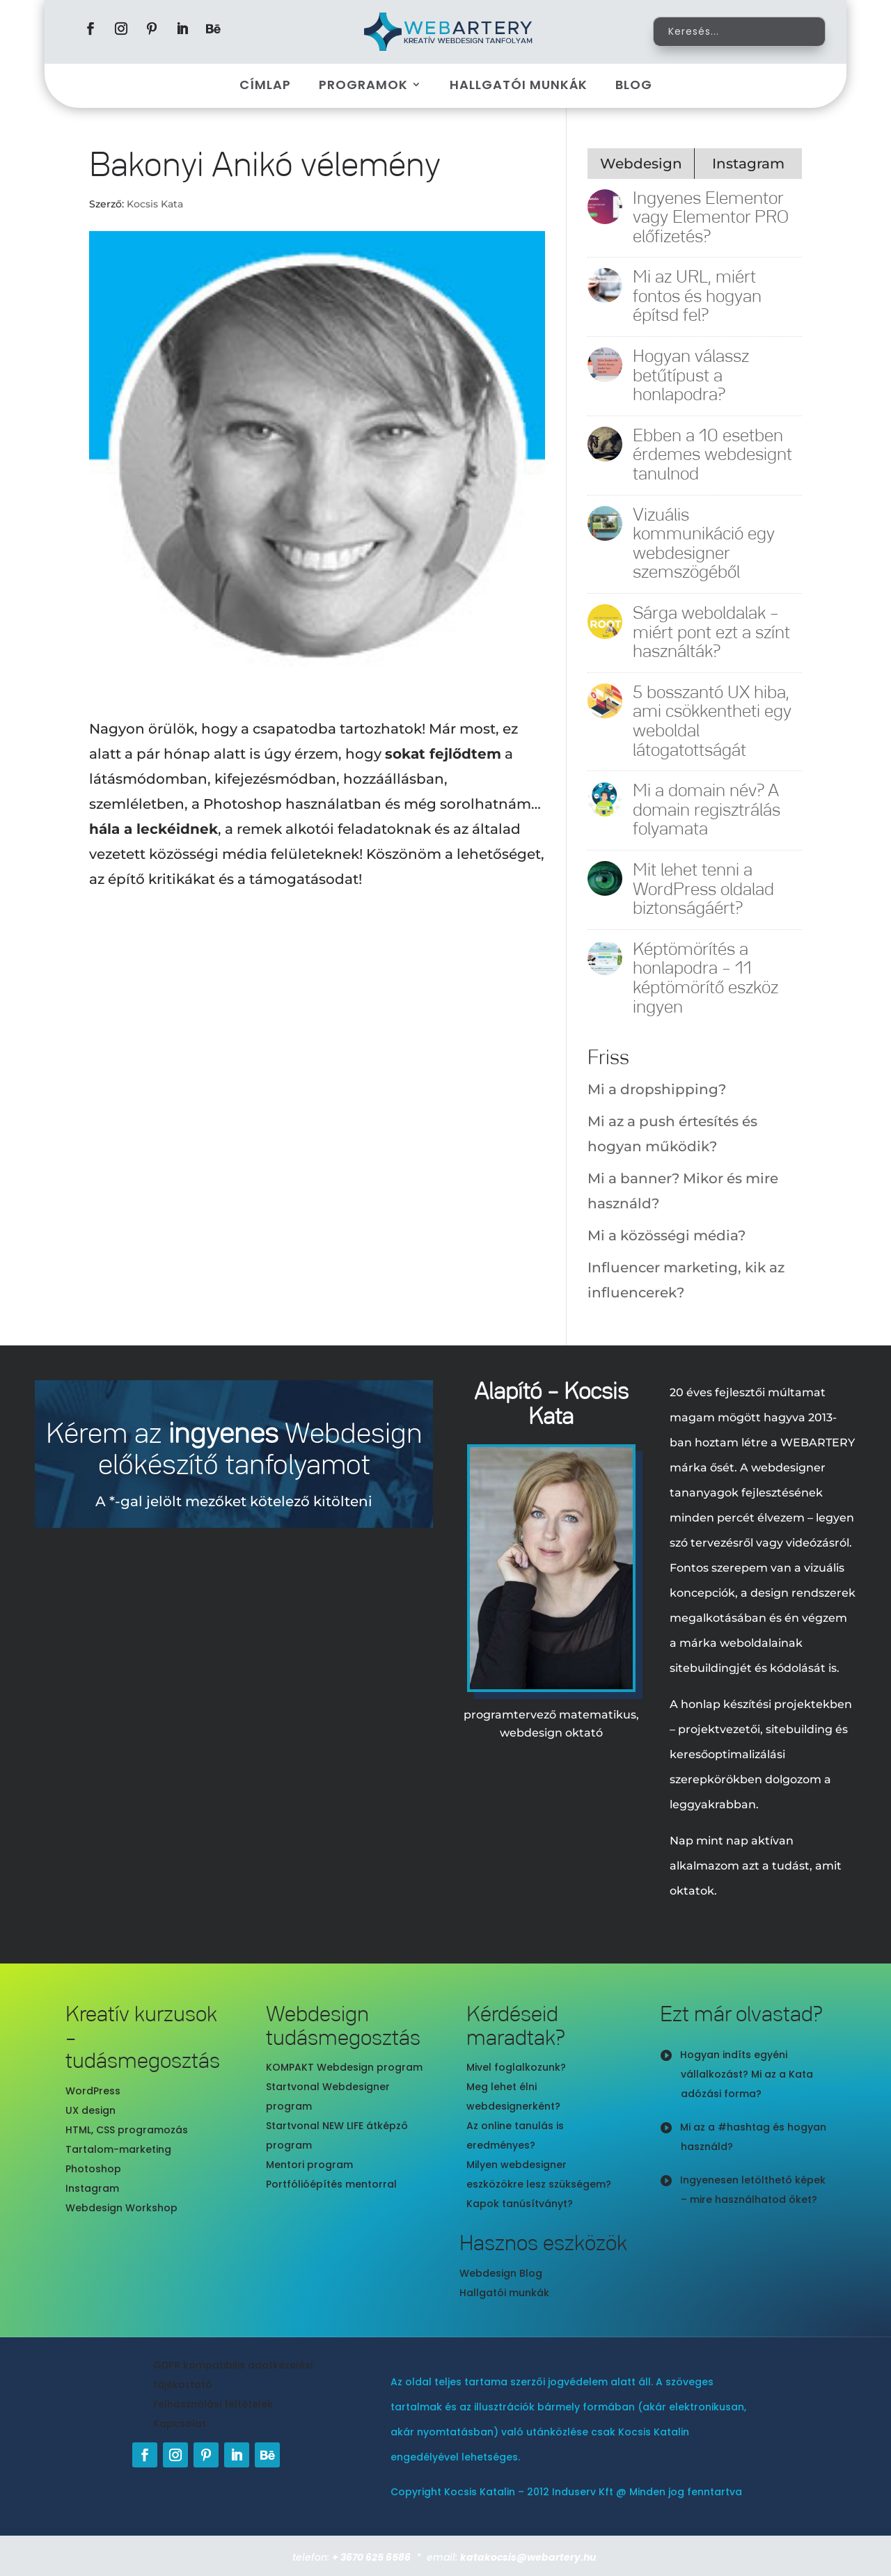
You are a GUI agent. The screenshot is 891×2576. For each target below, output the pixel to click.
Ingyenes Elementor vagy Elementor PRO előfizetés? (711, 214)
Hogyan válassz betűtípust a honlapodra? (691, 372)
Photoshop (93, 2165)
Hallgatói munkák (519, 84)
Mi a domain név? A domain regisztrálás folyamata (706, 806)
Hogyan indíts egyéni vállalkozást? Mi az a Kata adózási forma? (746, 2070)
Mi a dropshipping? (657, 1085)
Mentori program (309, 2161)
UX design (90, 2106)
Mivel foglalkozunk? (516, 2064)
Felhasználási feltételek (213, 2400)
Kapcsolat (179, 2419)
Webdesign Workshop (121, 2204)
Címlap (265, 84)
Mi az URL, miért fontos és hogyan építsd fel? (697, 292)
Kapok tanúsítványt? (519, 2200)
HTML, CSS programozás (126, 2126)
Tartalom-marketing (118, 2145)
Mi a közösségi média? (667, 1231)
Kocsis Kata (155, 199)
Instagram (92, 2184)
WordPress (92, 2087)
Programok (363, 84)
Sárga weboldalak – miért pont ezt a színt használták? (711, 628)
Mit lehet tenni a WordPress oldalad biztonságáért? (703, 885)
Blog (633, 84)
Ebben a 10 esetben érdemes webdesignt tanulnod (712, 451)
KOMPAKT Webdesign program (344, 2064)
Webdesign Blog (500, 2269)
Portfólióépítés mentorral (331, 2181)
